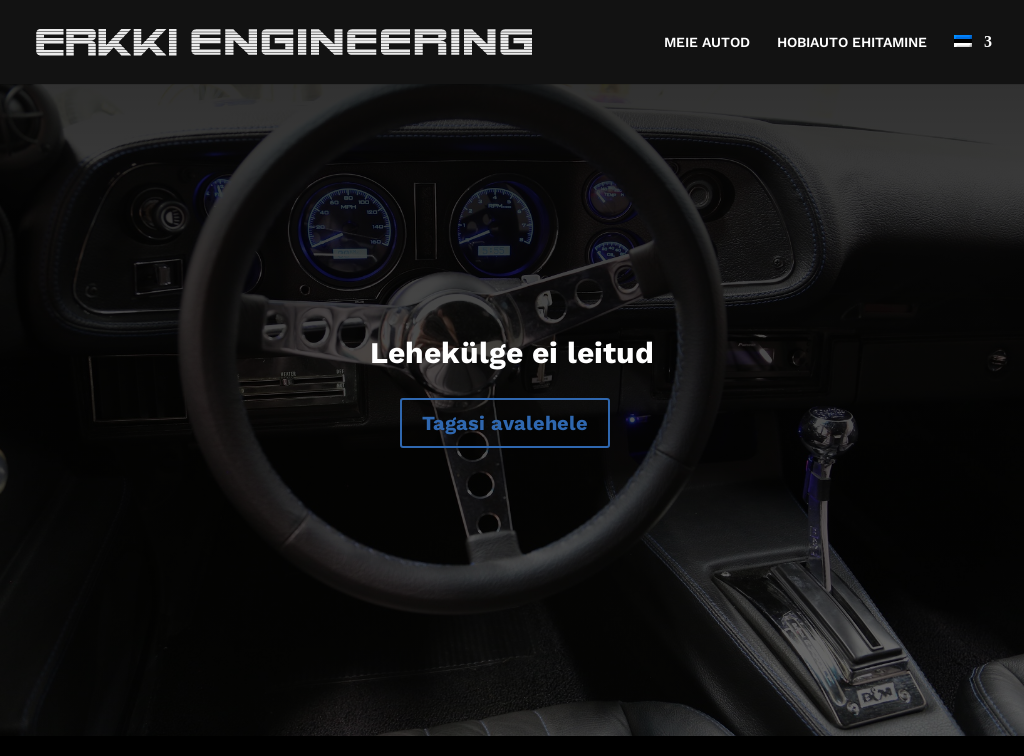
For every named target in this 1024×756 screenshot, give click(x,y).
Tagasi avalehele (505, 423)
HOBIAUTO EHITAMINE (852, 42)
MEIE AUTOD (707, 42)
